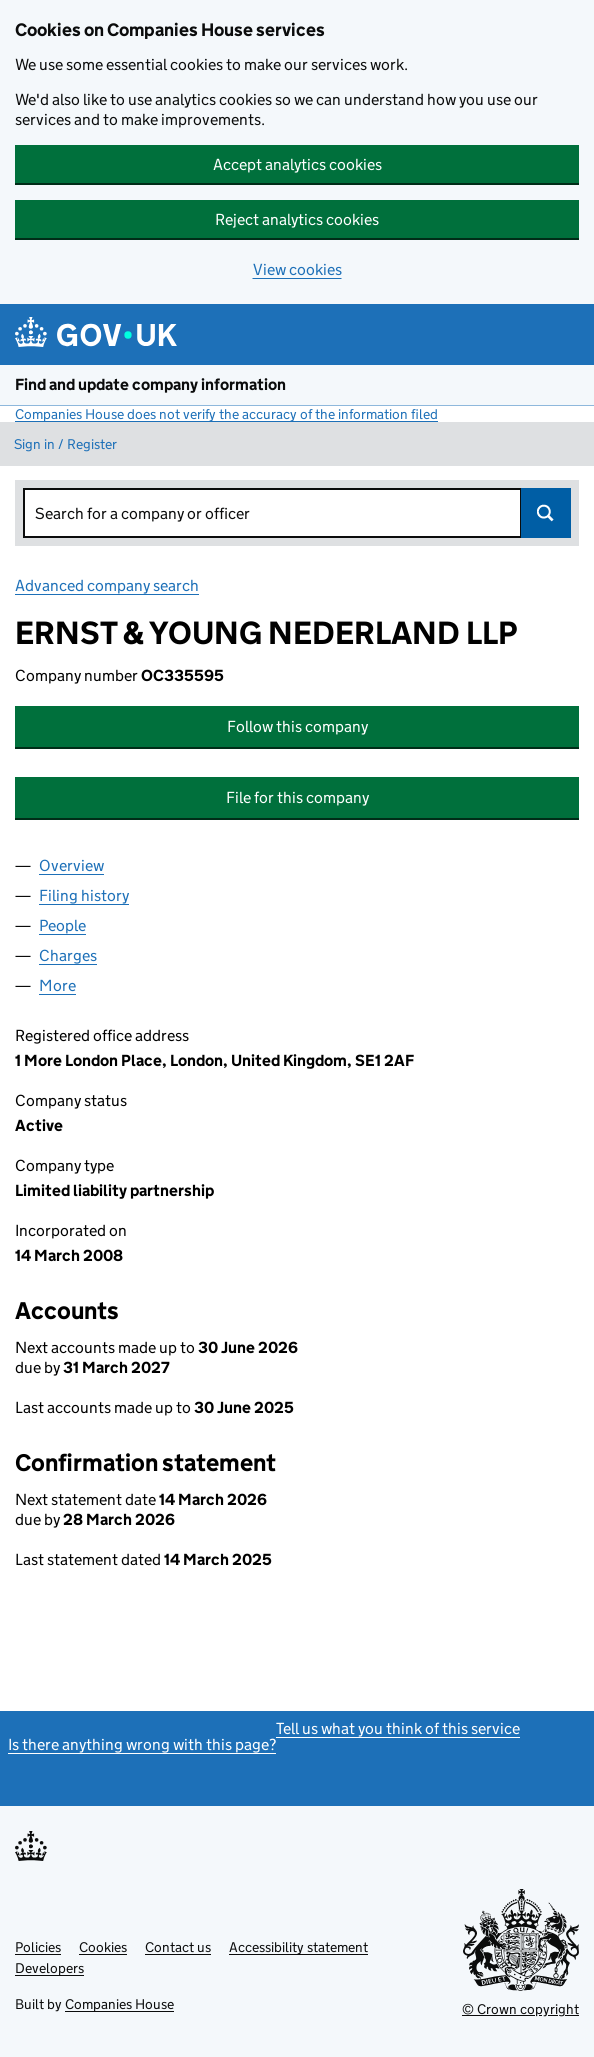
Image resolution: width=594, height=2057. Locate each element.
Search (546, 513)
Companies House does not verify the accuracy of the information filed (226, 414)
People (62, 925)
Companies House (119, 2004)
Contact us (178, 1947)
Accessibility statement (298, 1947)
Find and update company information (150, 384)
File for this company (297, 797)
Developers (49, 1968)
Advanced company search (107, 585)
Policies (38, 1947)
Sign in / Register (65, 444)
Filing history (84, 895)
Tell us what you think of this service (398, 1728)
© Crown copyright (520, 2009)
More (57, 985)
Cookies (103, 1947)
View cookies (297, 269)
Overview (71, 865)
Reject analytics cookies (297, 219)
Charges (68, 955)
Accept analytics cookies (297, 164)
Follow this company (297, 726)
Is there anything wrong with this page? (142, 1744)
